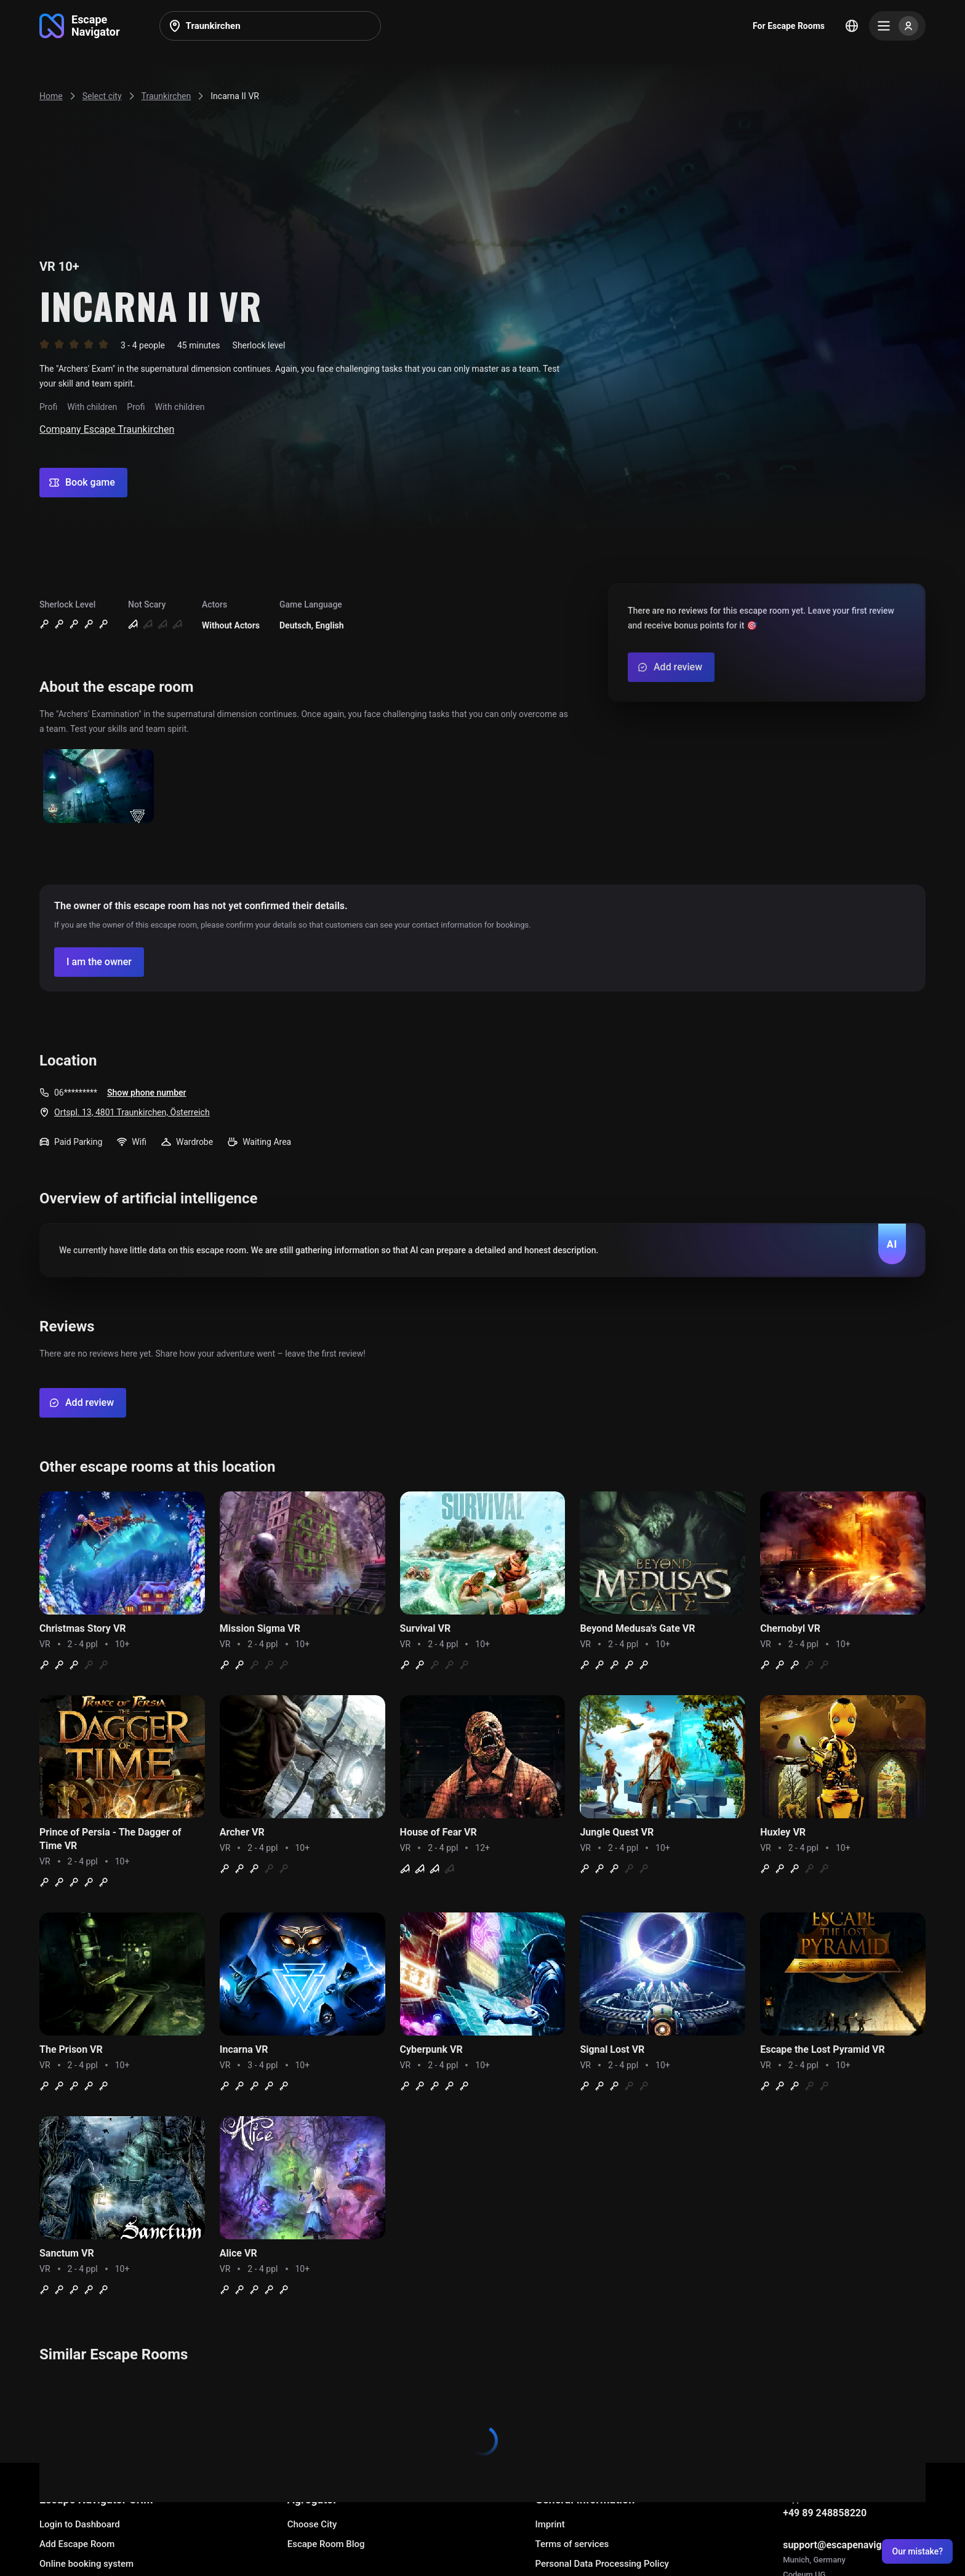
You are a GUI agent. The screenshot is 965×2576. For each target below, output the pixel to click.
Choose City (312, 2524)
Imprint (549, 2524)
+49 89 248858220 (825, 2513)
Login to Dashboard (79, 2524)
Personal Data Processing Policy (601, 2563)
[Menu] (897, 26)
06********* (75, 1092)
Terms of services (572, 2544)
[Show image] (98, 786)
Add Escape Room (76, 2544)
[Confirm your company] (99, 962)
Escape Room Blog (326, 2544)
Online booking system (86, 2563)
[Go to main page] (79, 25)
